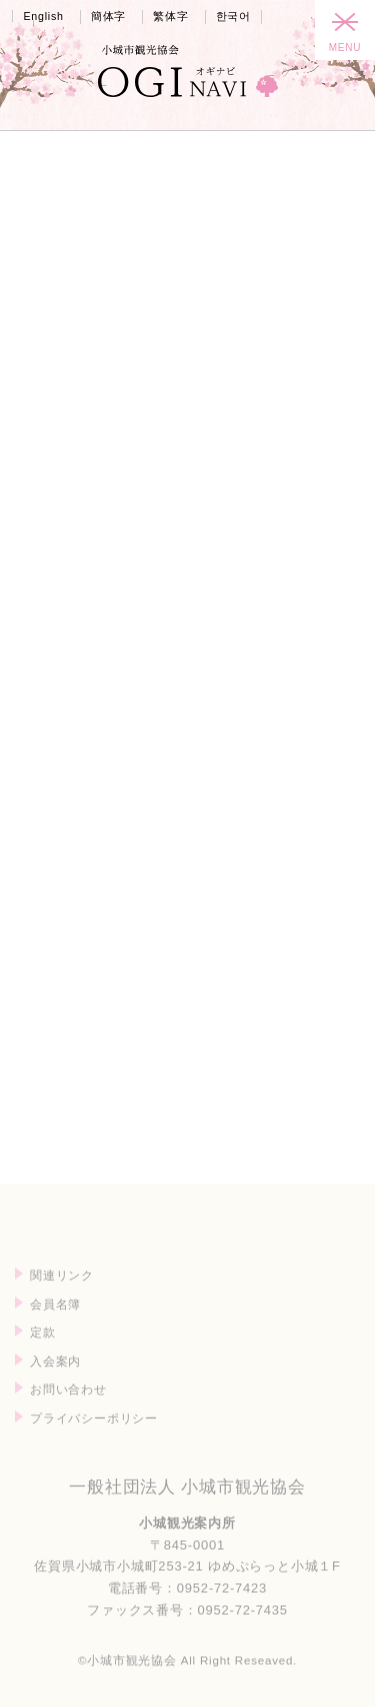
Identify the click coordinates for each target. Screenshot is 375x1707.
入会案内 (55, 1384)
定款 (43, 1356)
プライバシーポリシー (94, 1441)
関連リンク (62, 1298)
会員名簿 (55, 1327)
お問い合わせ (68, 1413)
